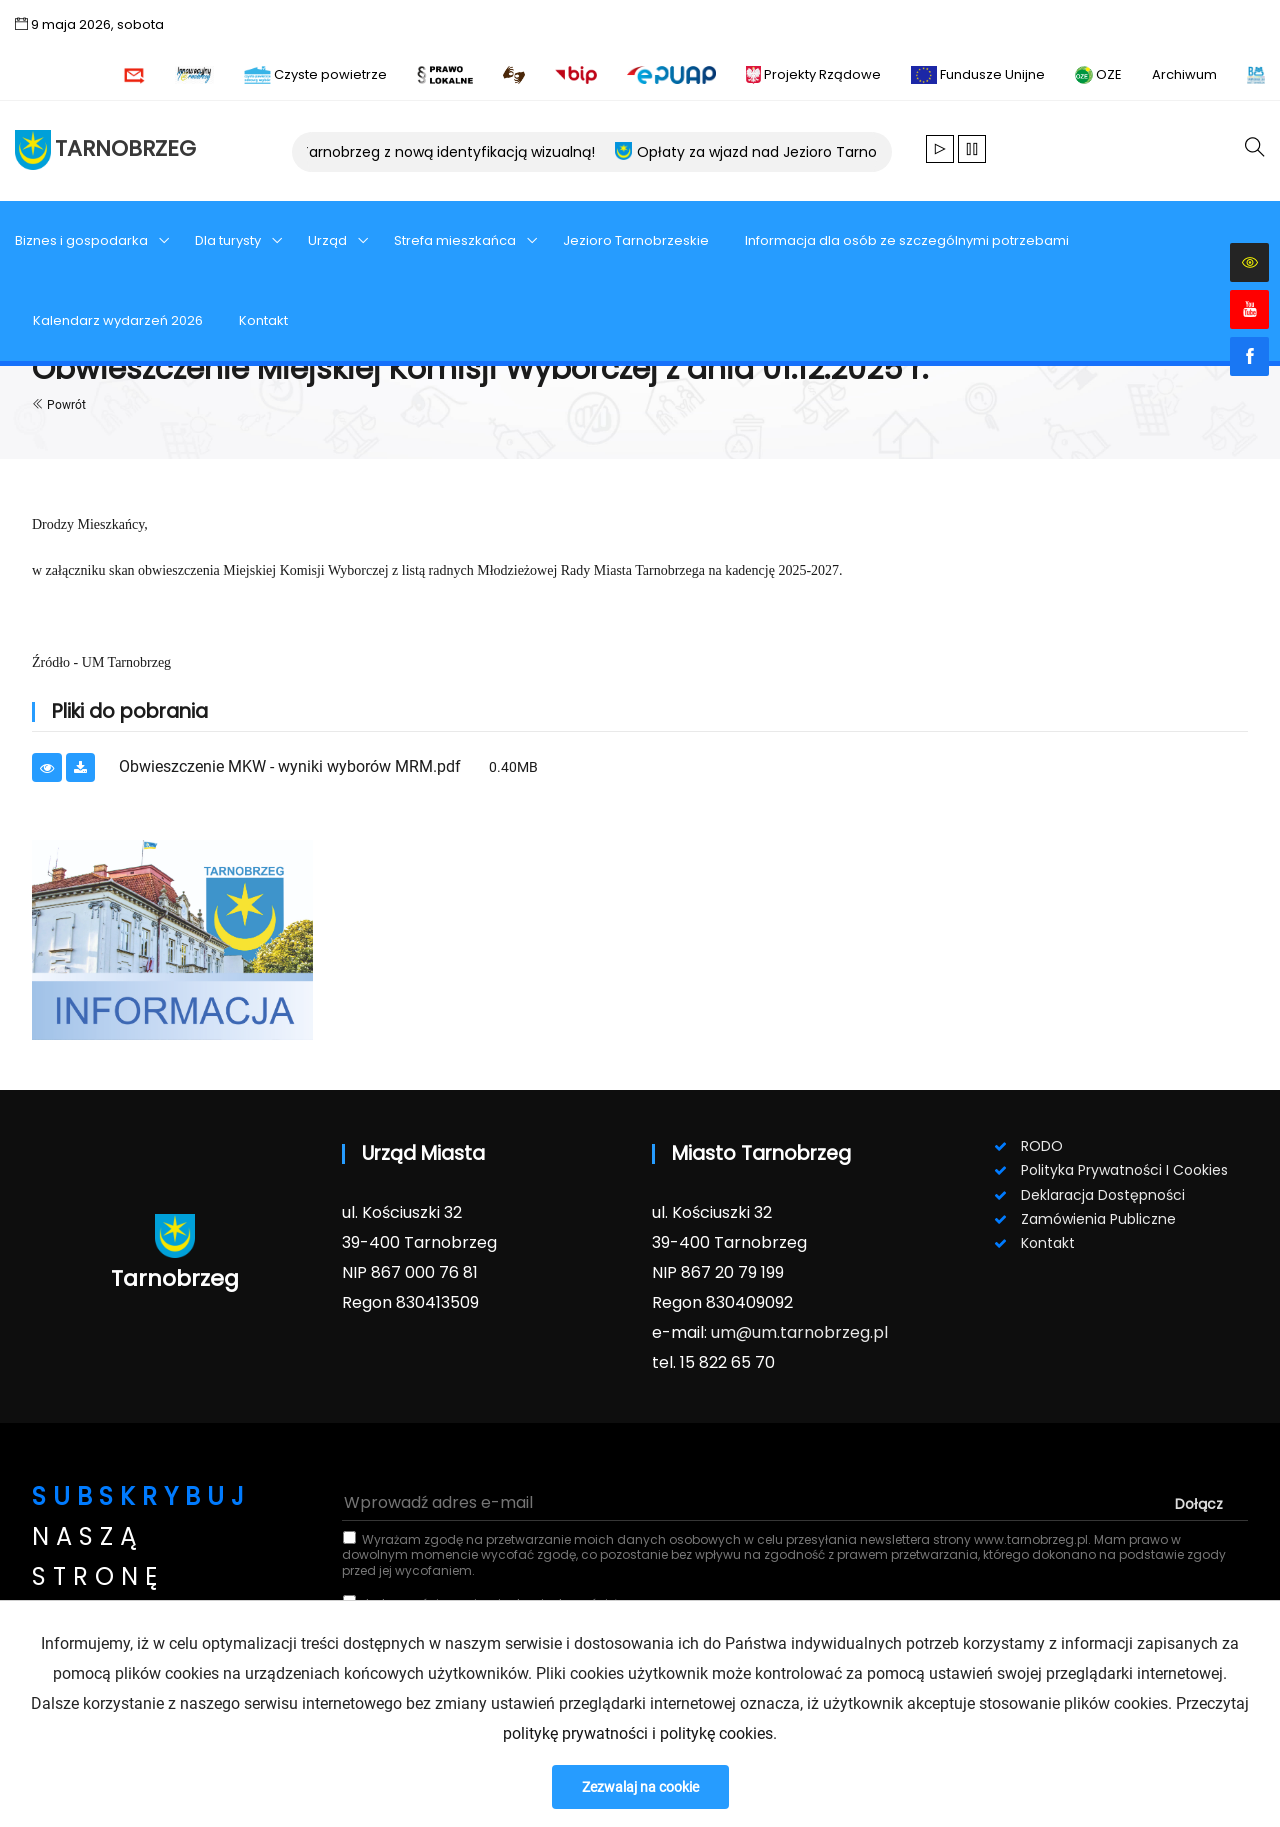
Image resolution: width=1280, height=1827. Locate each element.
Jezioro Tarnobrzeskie (636, 240)
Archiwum (1184, 74)
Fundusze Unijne (978, 74)
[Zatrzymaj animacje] (972, 150)
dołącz (1199, 1504)
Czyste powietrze (315, 74)
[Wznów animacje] (940, 150)
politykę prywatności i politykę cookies (638, 1733)
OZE (1098, 74)
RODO (1042, 1146)
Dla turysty (229, 240)
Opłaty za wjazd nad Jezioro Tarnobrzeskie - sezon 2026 (843, 152)
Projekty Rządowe (813, 74)
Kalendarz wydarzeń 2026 (118, 320)
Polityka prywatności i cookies (1124, 1170)
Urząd (329, 240)
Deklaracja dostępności (1103, 1195)
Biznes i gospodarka (83, 240)
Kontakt (263, 320)
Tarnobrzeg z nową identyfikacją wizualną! (458, 152)
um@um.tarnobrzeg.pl (799, 1332)
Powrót (59, 405)
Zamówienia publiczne (1098, 1219)
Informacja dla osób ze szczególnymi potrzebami (907, 240)
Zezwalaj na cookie (640, 1787)
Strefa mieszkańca (456, 240)
